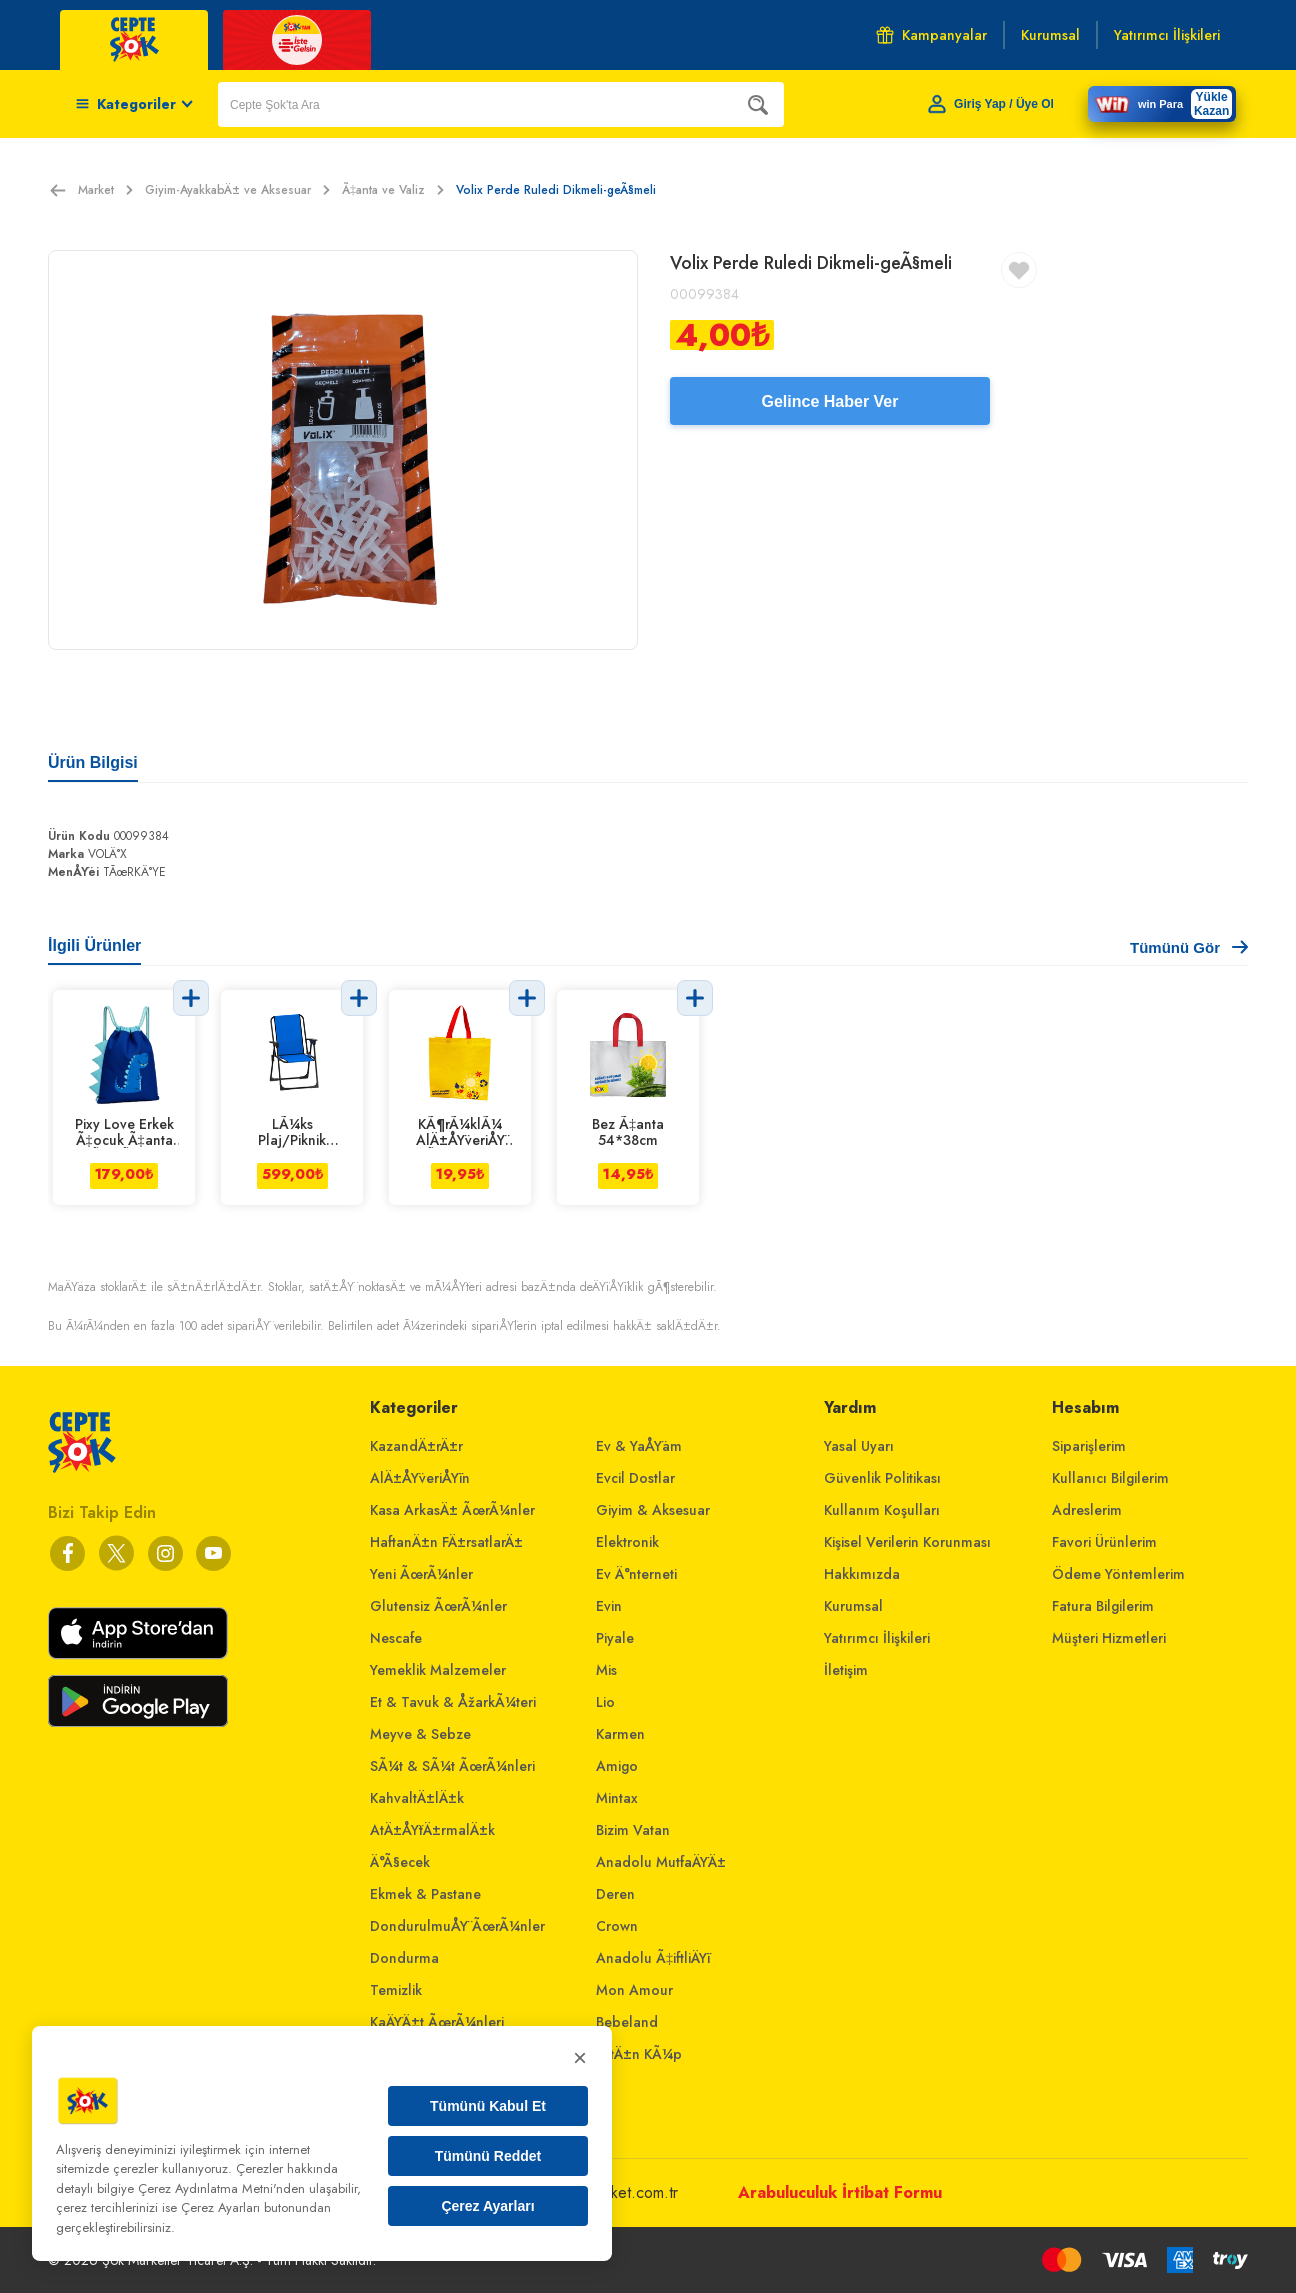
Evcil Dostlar (635, 1478)
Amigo (617, 1766)
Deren (615, 1894)
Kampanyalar (931, 35)
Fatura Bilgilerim (1103, 1606)
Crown (617, 1926)
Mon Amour (634, 1990)
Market (105, 190)
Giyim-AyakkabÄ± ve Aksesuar (237, 190)
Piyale (615, 1638)
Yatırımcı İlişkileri (877, 1638)
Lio (605, 1702)
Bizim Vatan (633, 1830)
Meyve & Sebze (420, 1734)
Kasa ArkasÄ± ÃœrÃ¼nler (452, 1510)
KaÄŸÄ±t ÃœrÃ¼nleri (437, 2022)
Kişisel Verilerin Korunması (907, 1542)
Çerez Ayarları (487, 2206)
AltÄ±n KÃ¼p (639, 2054)
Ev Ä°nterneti (636, 1574)
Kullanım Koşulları (882, 1510)
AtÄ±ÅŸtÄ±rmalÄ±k (432, 1830)
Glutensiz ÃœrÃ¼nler (438, 1606)
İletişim (846, 1670)
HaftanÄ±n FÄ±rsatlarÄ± (446, 1542)
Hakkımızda (862, 1574)
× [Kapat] (580, 2057)
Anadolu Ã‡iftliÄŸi (653, 1958)
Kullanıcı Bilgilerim (1110, 1478)
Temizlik (396, 1990)
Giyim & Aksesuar (653, 1510)
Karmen (620, 1734)
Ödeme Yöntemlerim (1118, 1574)
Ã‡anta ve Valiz (393, 190)
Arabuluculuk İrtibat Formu (840, 2192)
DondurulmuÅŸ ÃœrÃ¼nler (457, 1926)
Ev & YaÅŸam (639, 1446)
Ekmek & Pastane (425, 1894)
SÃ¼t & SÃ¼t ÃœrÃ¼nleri (452, 1766)
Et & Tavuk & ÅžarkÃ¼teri (453, 1702)
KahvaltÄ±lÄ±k (417, 1798)
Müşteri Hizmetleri (1109, 1638)
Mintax (617, 1798)
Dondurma (404, 1958)
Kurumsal (853, 1606)
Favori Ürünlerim (1104, 1542)
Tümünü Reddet (488, 2156)
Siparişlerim (1089, 1446)
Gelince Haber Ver (830, 401)
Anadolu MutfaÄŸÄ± (661, 1862)
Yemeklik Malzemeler (438, 1670)
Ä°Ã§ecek (400, 1862)
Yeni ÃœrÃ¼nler (421, 1574)
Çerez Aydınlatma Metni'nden (221, 2188)
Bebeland (627, 2022)
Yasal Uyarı (859, 1446)
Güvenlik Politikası (882, 1478)
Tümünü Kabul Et (488, 2106)
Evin (609, 1606)
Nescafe (396, 1638)
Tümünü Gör (1189, 947)
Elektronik (627, 1542)
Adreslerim (1087, 1510)
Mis (606, 1670)
